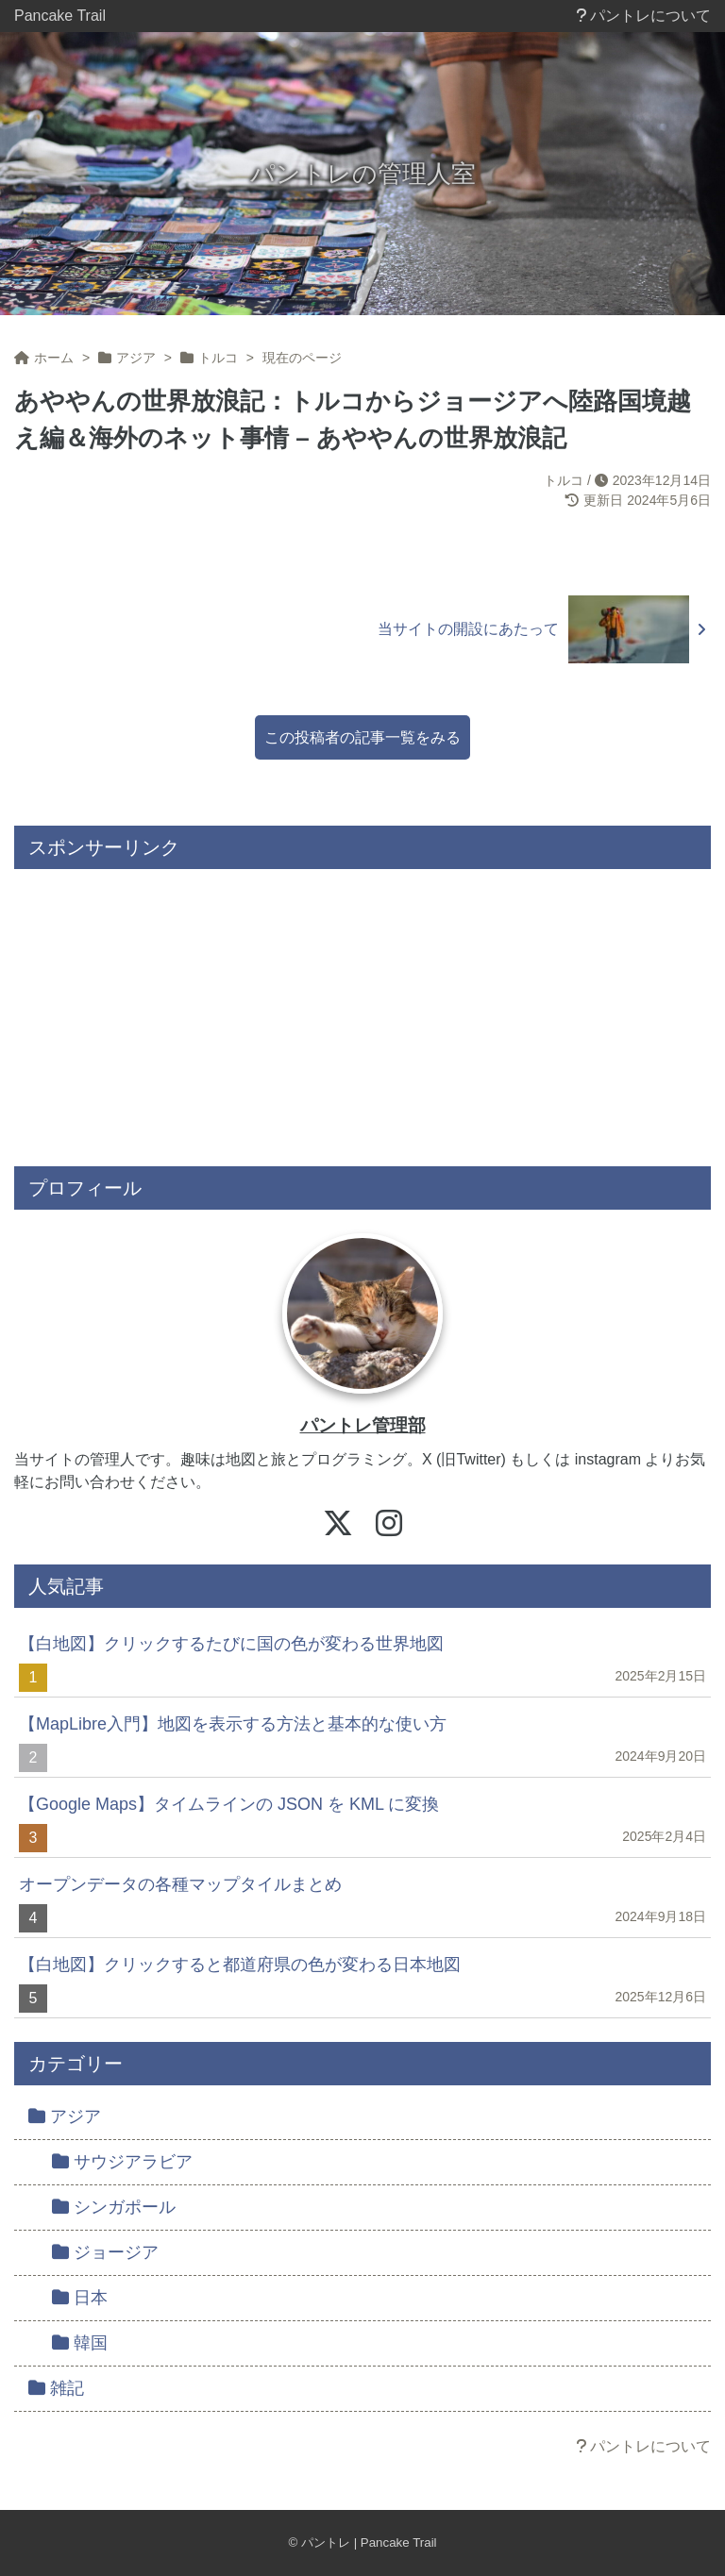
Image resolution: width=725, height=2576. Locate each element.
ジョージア (105, 2252)
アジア (64, 2116)
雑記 (56, 2388)
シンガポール (114, 2207)
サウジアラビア (122, 2161)
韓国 (80, 2342)
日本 (80, 2297)
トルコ (563, 480)
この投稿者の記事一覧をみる (362, 737)
